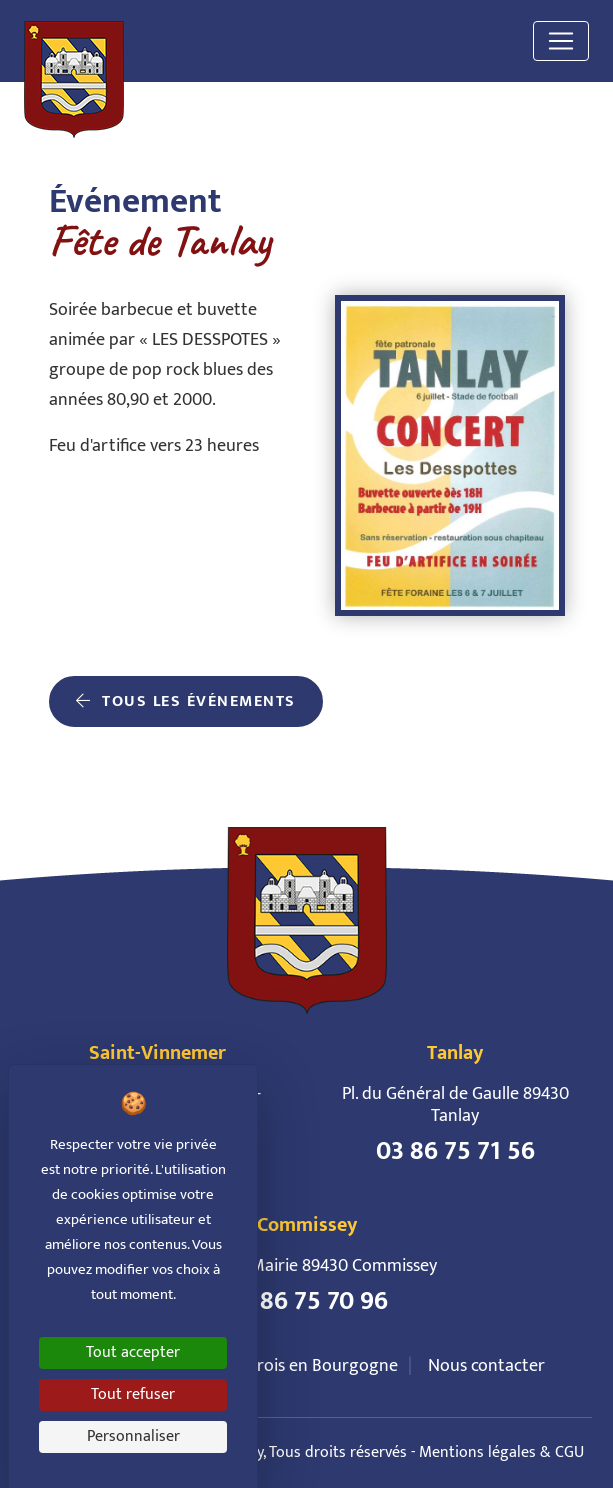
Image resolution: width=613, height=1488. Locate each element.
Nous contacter (486, 1366)
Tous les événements (186, 701)
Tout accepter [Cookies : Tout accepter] (133, 1352)
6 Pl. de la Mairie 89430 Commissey (307, 1266)
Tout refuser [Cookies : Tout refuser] (133, 1394)
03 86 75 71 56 (455, 1152)
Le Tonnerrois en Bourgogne (290, 1366)
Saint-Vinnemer (157, 1053)
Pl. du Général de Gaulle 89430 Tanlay (455, 1105)
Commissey (307, 1225)
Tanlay (455, 1053)
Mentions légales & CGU (501, 1452)
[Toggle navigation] (561, 41)
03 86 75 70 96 (307, 1302)
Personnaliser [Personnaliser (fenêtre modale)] (133, 1436)
